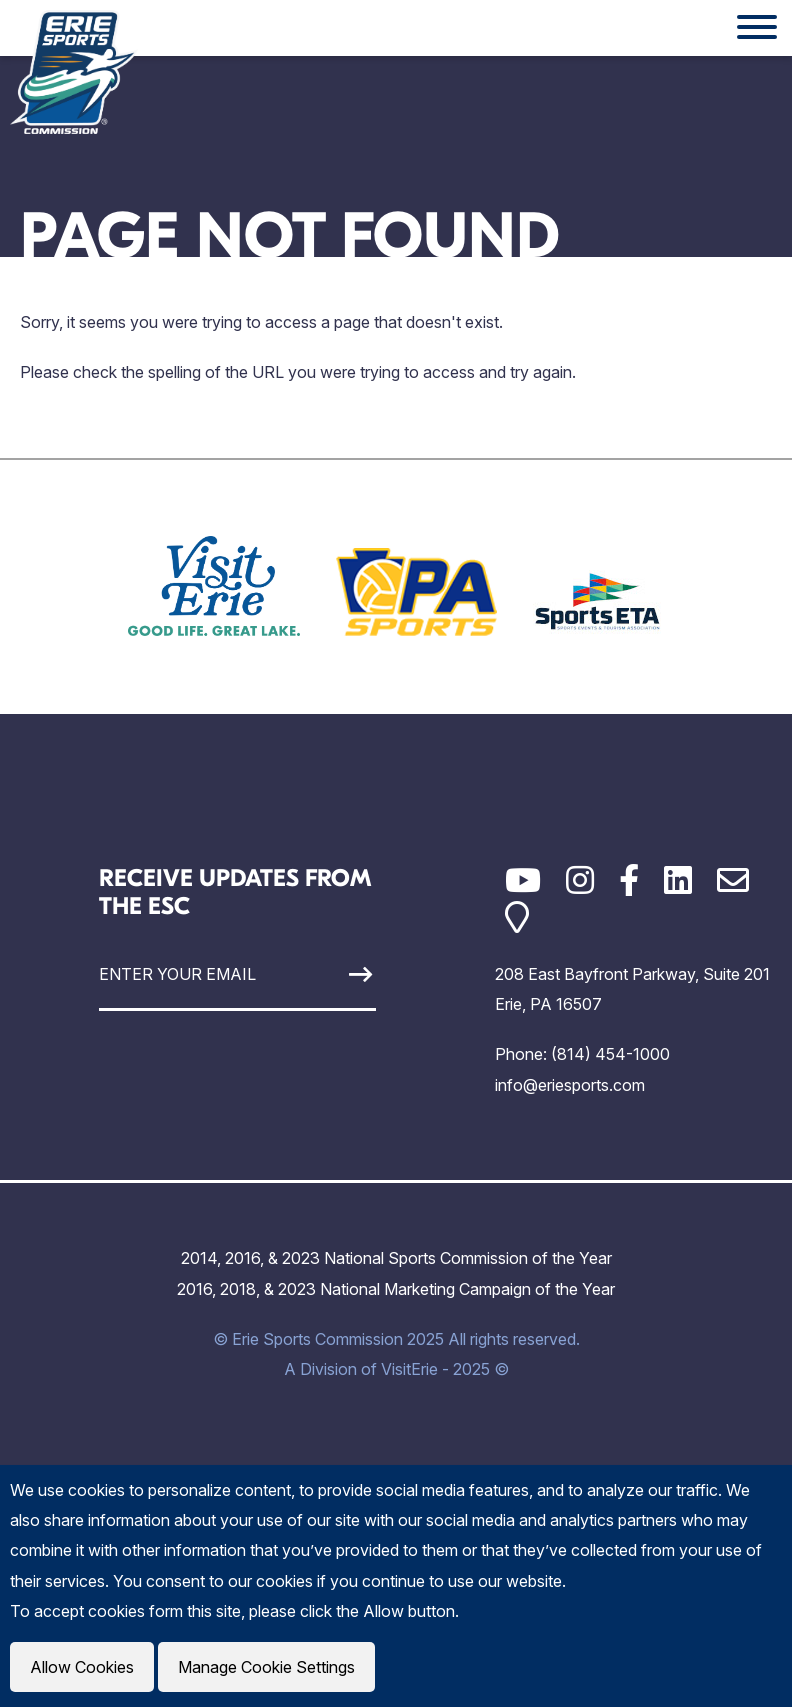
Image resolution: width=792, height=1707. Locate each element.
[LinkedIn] (678, 880)
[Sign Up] (340, 974)
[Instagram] (580, 880)
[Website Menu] (757, 28)
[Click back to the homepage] (74, 72)
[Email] (733, 880)
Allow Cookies (82, 1667)
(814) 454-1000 (610, 1054)
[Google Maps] (517, 917)
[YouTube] (523, 880)
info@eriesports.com (570, 1085)
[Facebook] (629, 880)
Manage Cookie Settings (266, 1667)
